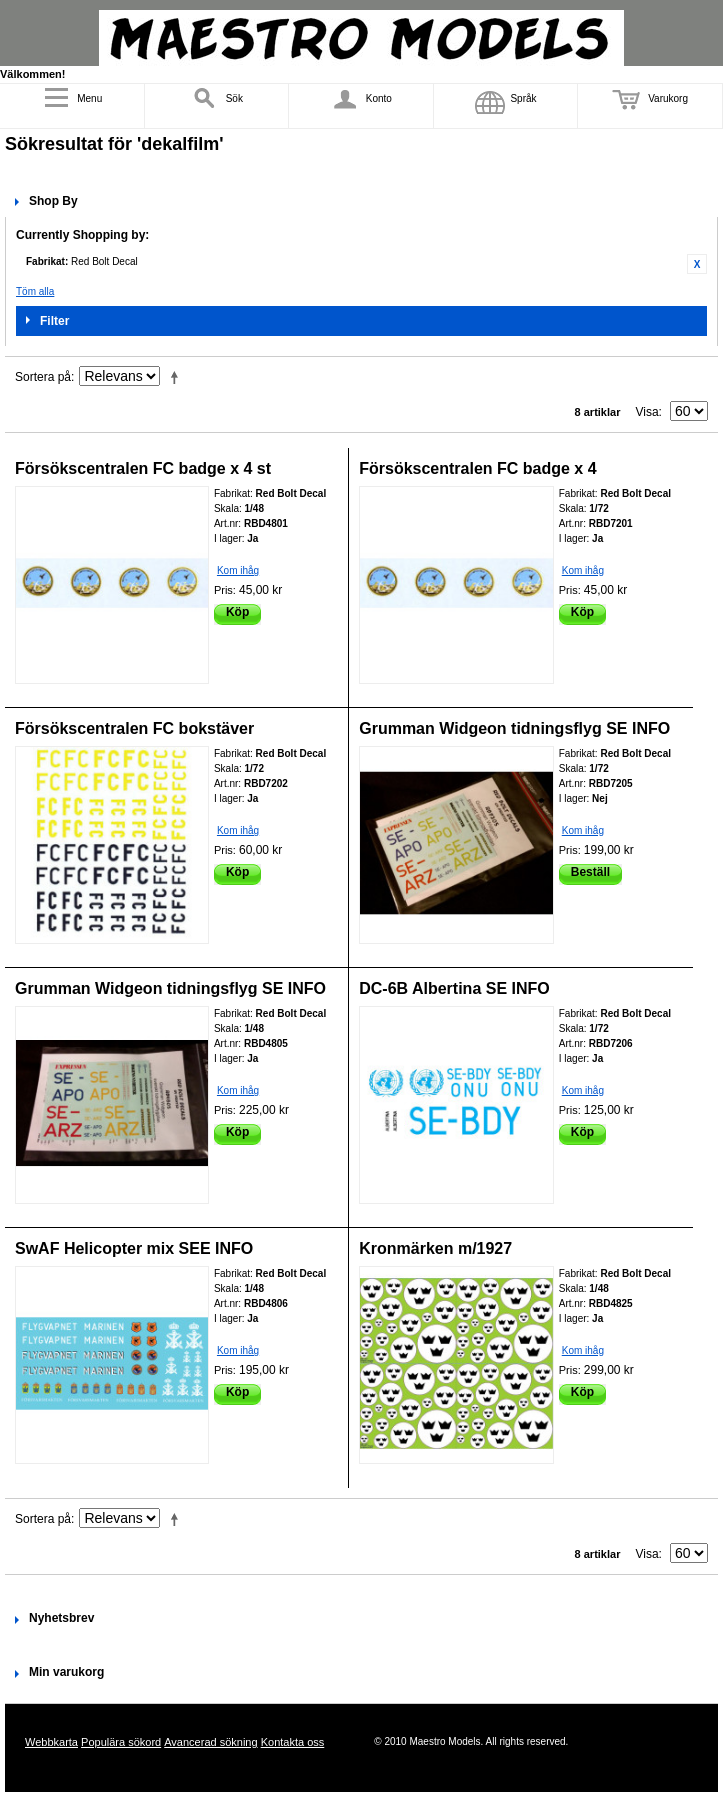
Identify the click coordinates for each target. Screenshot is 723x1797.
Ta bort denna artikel (697, 264)
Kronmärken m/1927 (435, 1248)
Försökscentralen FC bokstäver (134, 728)
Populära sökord (121, 1742)
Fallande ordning (178, 377)
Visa (646, 412)
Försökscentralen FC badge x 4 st (143, 468)
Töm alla (35, 291)
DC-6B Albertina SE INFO (454, 988)
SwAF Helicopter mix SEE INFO (134, 1248)
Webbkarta (51, 1742)
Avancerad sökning (210, 1742)
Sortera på (43, 377)
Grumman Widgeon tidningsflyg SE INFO (514, 728)
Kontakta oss (293, 1742)
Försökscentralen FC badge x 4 (477, 468)
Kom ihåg (238, 570)
